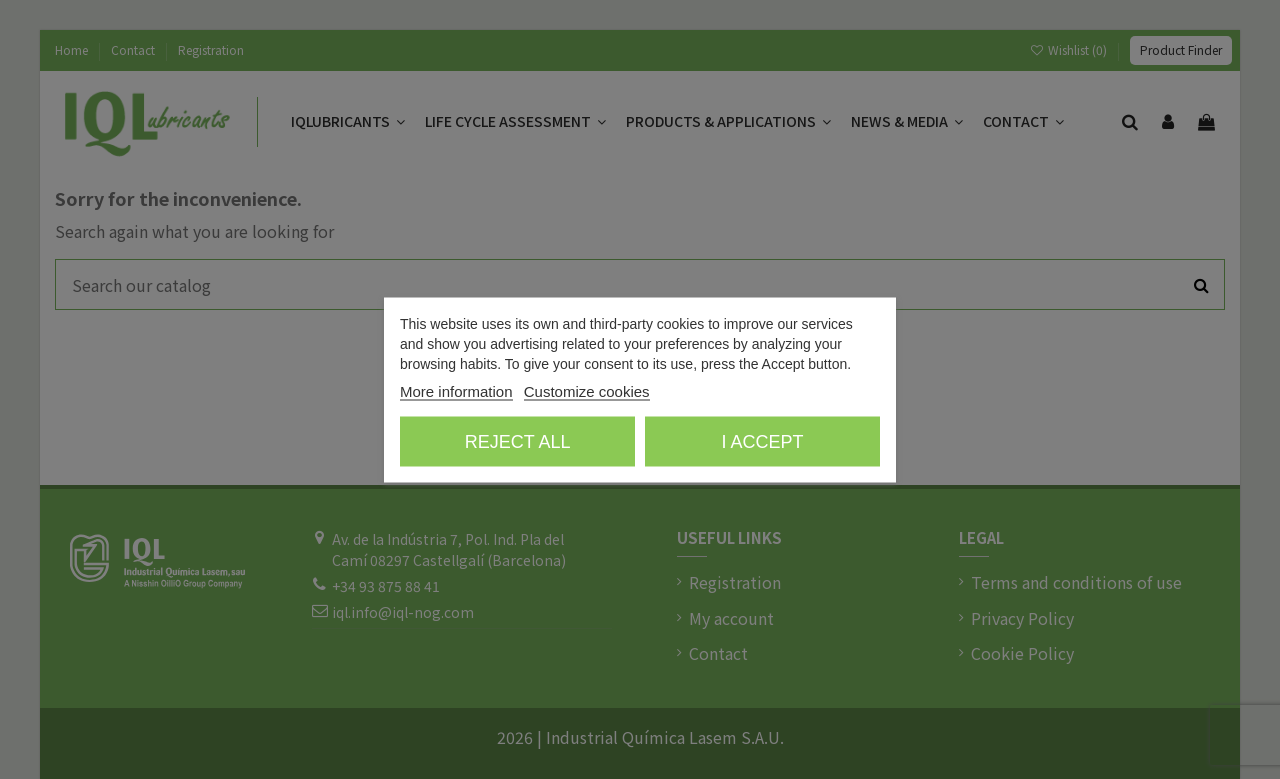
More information (456, 390)
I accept (762, 441)
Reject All (518, 441)
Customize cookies (587, 390)
